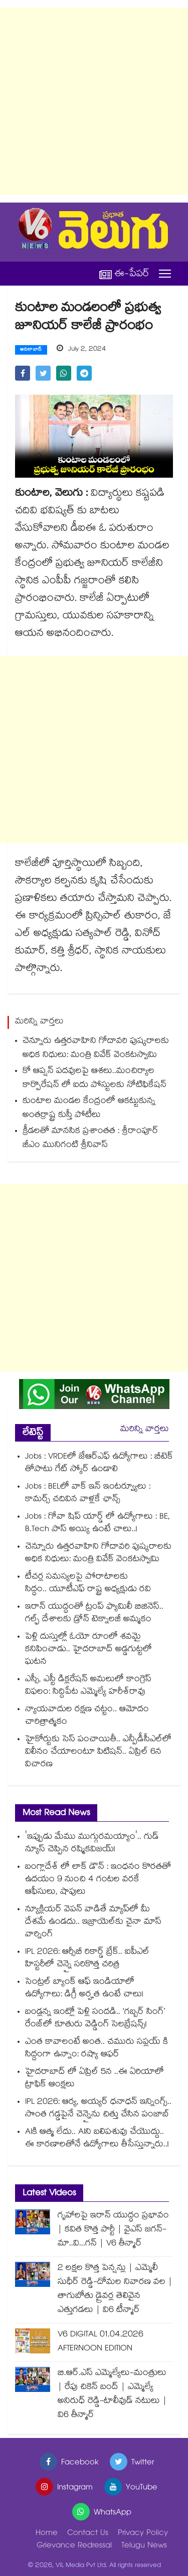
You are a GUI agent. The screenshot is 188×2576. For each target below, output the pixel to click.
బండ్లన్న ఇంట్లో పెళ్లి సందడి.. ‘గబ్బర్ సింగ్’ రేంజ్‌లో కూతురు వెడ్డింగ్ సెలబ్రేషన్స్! (95, 2018)
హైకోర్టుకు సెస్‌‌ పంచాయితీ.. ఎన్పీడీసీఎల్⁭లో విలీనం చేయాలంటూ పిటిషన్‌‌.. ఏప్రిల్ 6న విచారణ (98, 1752)
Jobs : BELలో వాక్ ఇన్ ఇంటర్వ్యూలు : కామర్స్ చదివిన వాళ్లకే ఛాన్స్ (87, 1493)
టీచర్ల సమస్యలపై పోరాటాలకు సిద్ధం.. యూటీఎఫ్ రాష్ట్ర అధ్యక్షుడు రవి (88, 1583)
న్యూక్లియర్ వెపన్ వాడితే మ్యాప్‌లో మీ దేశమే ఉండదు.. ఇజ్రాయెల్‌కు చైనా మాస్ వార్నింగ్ (93, 1922)
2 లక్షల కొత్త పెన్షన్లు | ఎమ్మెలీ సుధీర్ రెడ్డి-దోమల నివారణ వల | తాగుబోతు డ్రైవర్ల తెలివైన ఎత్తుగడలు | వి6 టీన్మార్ (115, 2289)
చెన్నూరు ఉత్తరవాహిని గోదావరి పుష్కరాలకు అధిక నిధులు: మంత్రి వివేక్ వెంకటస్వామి (96, 1048)
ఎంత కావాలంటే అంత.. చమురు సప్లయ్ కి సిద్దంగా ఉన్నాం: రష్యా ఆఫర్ (96, 2048)
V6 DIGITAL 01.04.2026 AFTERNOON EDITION (100, 2342)
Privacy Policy (143, 2533)
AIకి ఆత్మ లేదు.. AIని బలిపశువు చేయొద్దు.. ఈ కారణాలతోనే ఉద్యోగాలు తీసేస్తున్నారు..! (97, 2138)
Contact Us (87, 2533)
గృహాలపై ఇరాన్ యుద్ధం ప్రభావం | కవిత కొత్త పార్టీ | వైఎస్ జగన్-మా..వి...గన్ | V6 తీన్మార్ (113, 2230)
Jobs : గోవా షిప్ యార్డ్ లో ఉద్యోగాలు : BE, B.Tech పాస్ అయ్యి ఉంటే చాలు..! (97, 1523)
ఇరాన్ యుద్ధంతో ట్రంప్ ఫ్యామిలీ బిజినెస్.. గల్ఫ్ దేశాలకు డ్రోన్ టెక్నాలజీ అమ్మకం (94, 1613)
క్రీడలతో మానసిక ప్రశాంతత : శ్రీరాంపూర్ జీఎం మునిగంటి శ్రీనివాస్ (90, 1138)
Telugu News (144, 2546)
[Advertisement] (94, 101)
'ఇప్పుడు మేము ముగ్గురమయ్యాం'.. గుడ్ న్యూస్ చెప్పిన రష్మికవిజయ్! (92, 1843)
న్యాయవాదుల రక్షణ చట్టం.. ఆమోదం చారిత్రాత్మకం (87, 1716)
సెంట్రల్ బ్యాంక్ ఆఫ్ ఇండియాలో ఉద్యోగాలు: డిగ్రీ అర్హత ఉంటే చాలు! (84, 1988)
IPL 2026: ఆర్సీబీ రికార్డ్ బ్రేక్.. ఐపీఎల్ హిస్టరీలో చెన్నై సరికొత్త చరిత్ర (87, 1958)
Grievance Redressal (74, 2546)
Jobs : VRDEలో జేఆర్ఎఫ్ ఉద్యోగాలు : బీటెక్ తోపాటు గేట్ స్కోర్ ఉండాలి (99, 1463)
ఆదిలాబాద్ (31, 350)
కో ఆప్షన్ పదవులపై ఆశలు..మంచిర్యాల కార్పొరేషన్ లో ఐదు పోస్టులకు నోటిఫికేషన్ (94, 1078)
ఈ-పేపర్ (124, 274)
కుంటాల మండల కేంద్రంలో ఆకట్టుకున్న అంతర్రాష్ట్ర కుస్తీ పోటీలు (89, 1108)
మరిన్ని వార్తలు (144, 1430)
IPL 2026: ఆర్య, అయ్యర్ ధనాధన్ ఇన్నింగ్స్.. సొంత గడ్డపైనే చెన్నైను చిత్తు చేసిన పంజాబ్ (98, 2108)
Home (47, 2533)
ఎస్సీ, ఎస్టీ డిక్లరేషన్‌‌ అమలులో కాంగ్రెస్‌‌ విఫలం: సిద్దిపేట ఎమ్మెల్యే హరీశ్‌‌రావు (88, 1686)
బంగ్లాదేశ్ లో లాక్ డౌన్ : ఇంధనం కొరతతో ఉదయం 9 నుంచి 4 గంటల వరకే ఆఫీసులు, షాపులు (98, 1880)
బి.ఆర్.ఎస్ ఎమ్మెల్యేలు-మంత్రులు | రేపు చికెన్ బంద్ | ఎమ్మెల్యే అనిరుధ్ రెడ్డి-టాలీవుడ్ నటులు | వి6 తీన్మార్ (112, 2394)
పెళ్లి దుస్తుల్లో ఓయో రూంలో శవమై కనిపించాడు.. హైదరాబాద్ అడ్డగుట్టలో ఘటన (88, 1650)
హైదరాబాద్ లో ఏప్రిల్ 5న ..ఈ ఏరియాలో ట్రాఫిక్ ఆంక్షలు (94, 2078)
